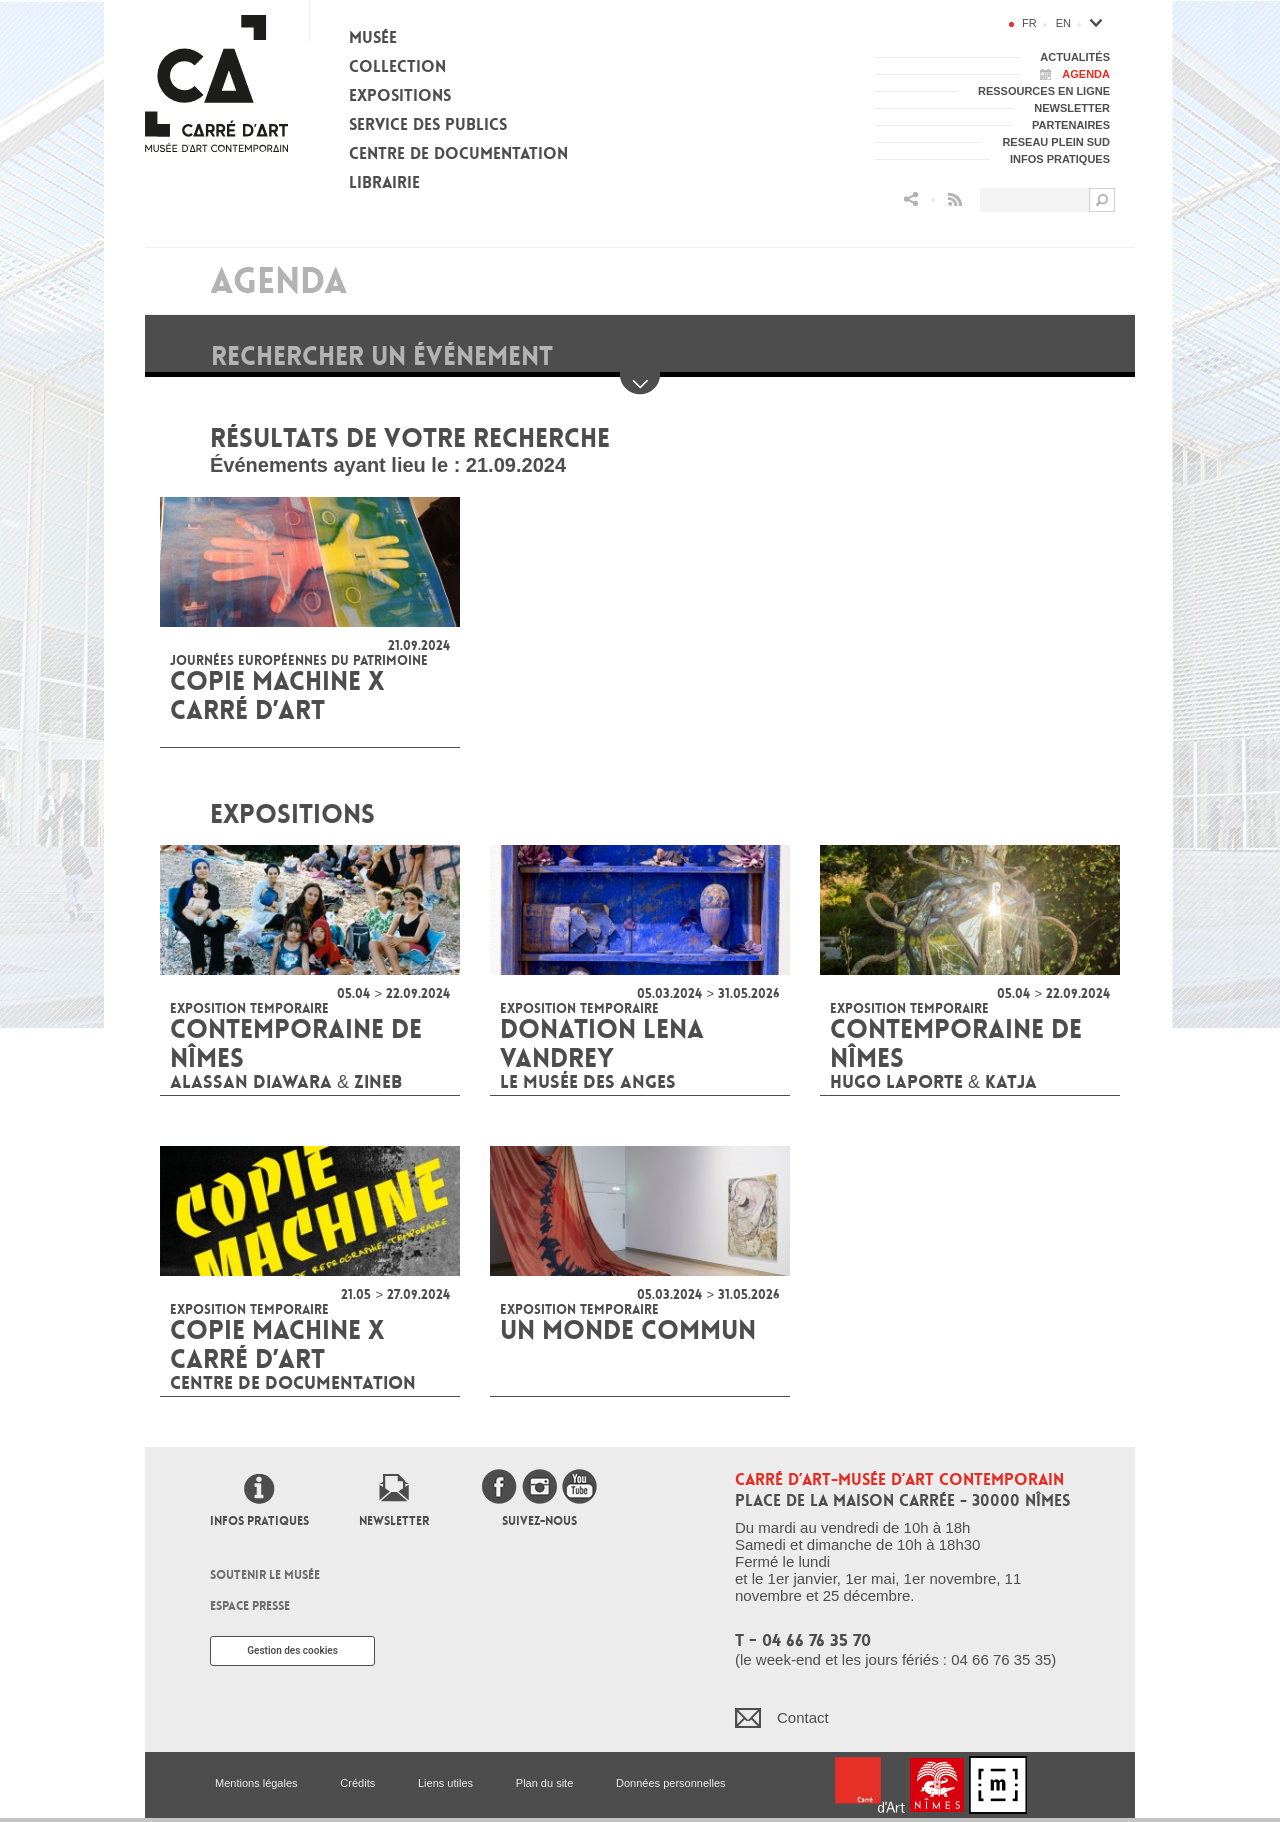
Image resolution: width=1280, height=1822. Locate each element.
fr (1029, 23)
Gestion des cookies (292, 1650)
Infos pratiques (259, 1521)
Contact (803, 1717)
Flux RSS (955, 199)
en (1063, 23)
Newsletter (394, 1521)
